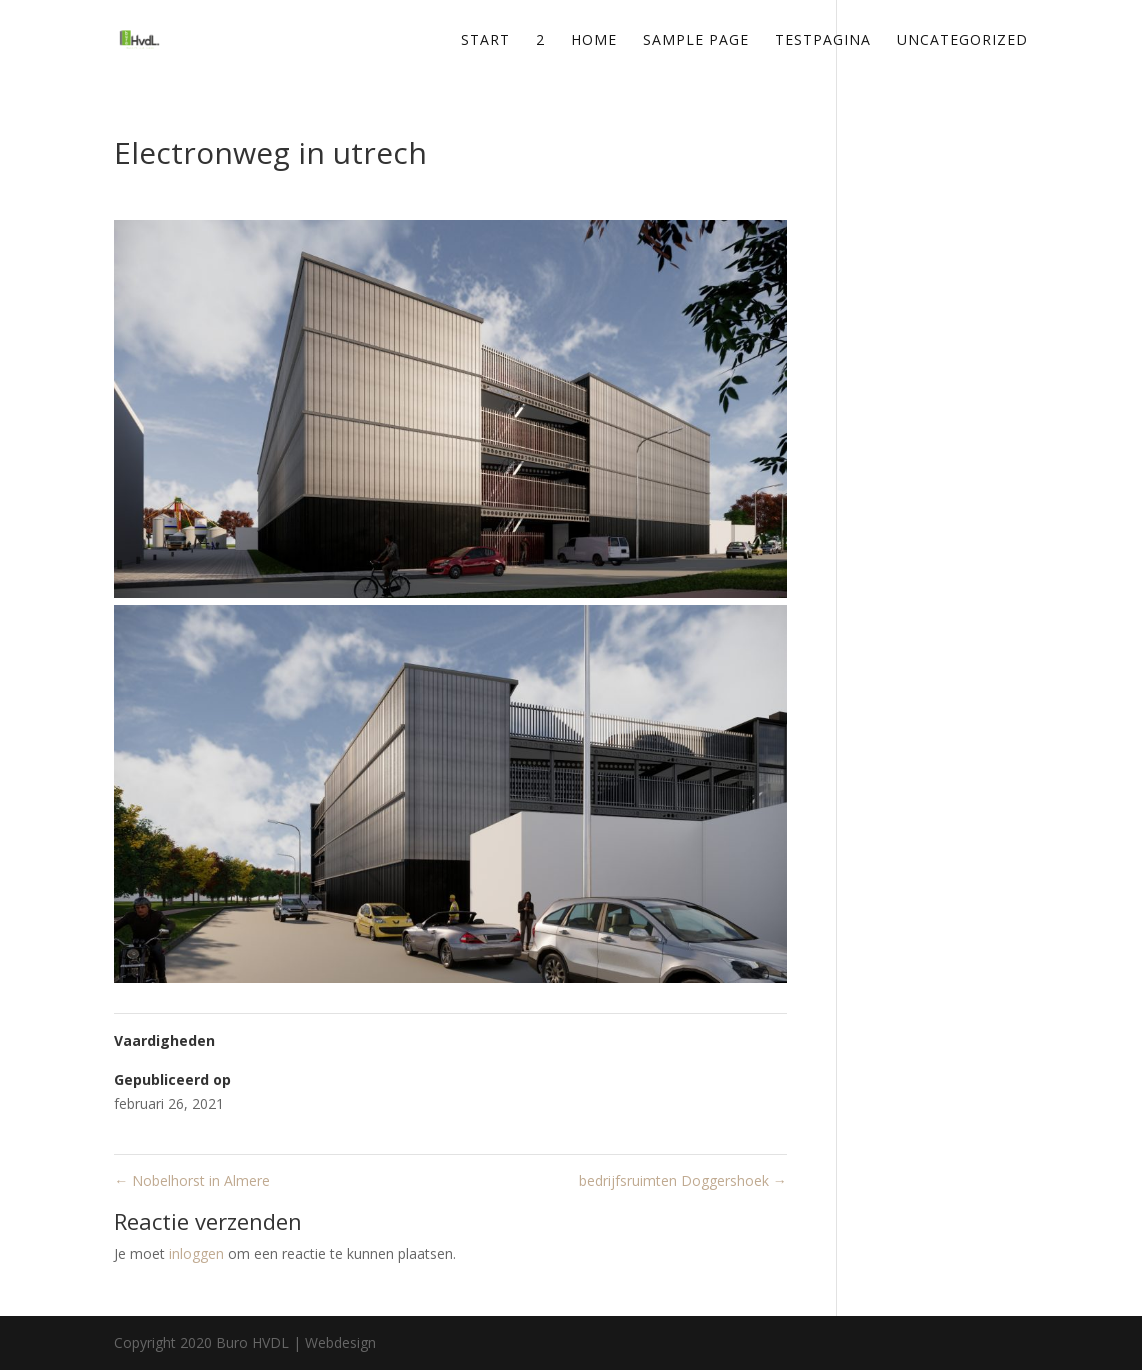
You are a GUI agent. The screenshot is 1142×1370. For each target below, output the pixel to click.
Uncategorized (962, 41)
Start (485, 41)
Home (594, 41)
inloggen (196, 1253)
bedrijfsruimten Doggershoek (683, 1180)
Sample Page (696, 41)
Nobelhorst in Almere (192, 1180)
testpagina (823, 41)
